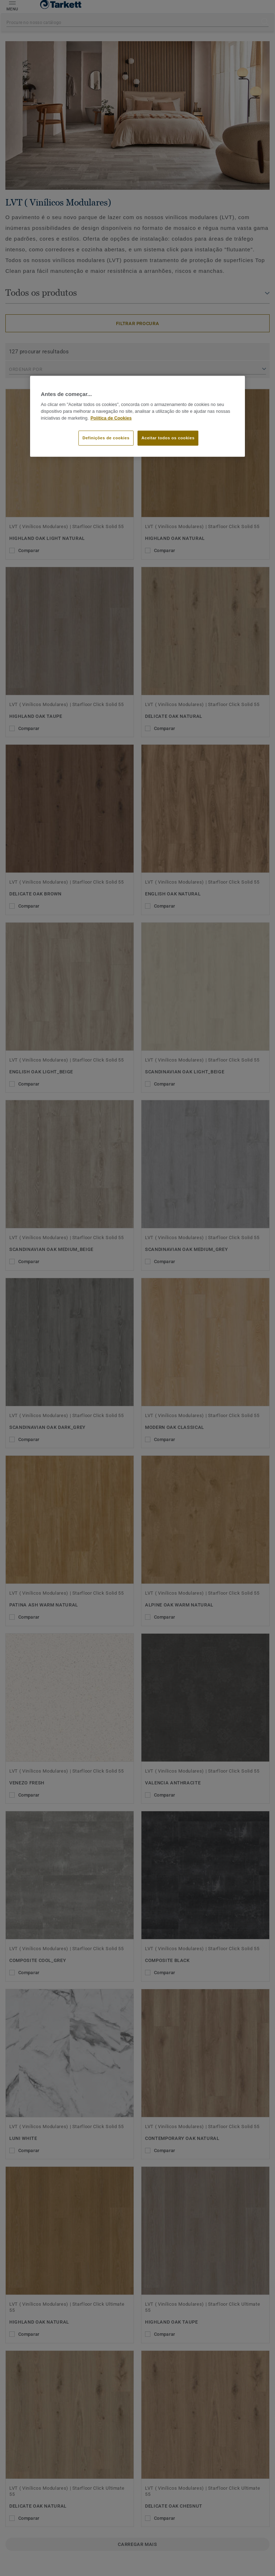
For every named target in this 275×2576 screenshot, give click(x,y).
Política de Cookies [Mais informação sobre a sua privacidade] (111, 418)
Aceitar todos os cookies (167, 438)
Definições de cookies (105, 438)
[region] (137, 416)
